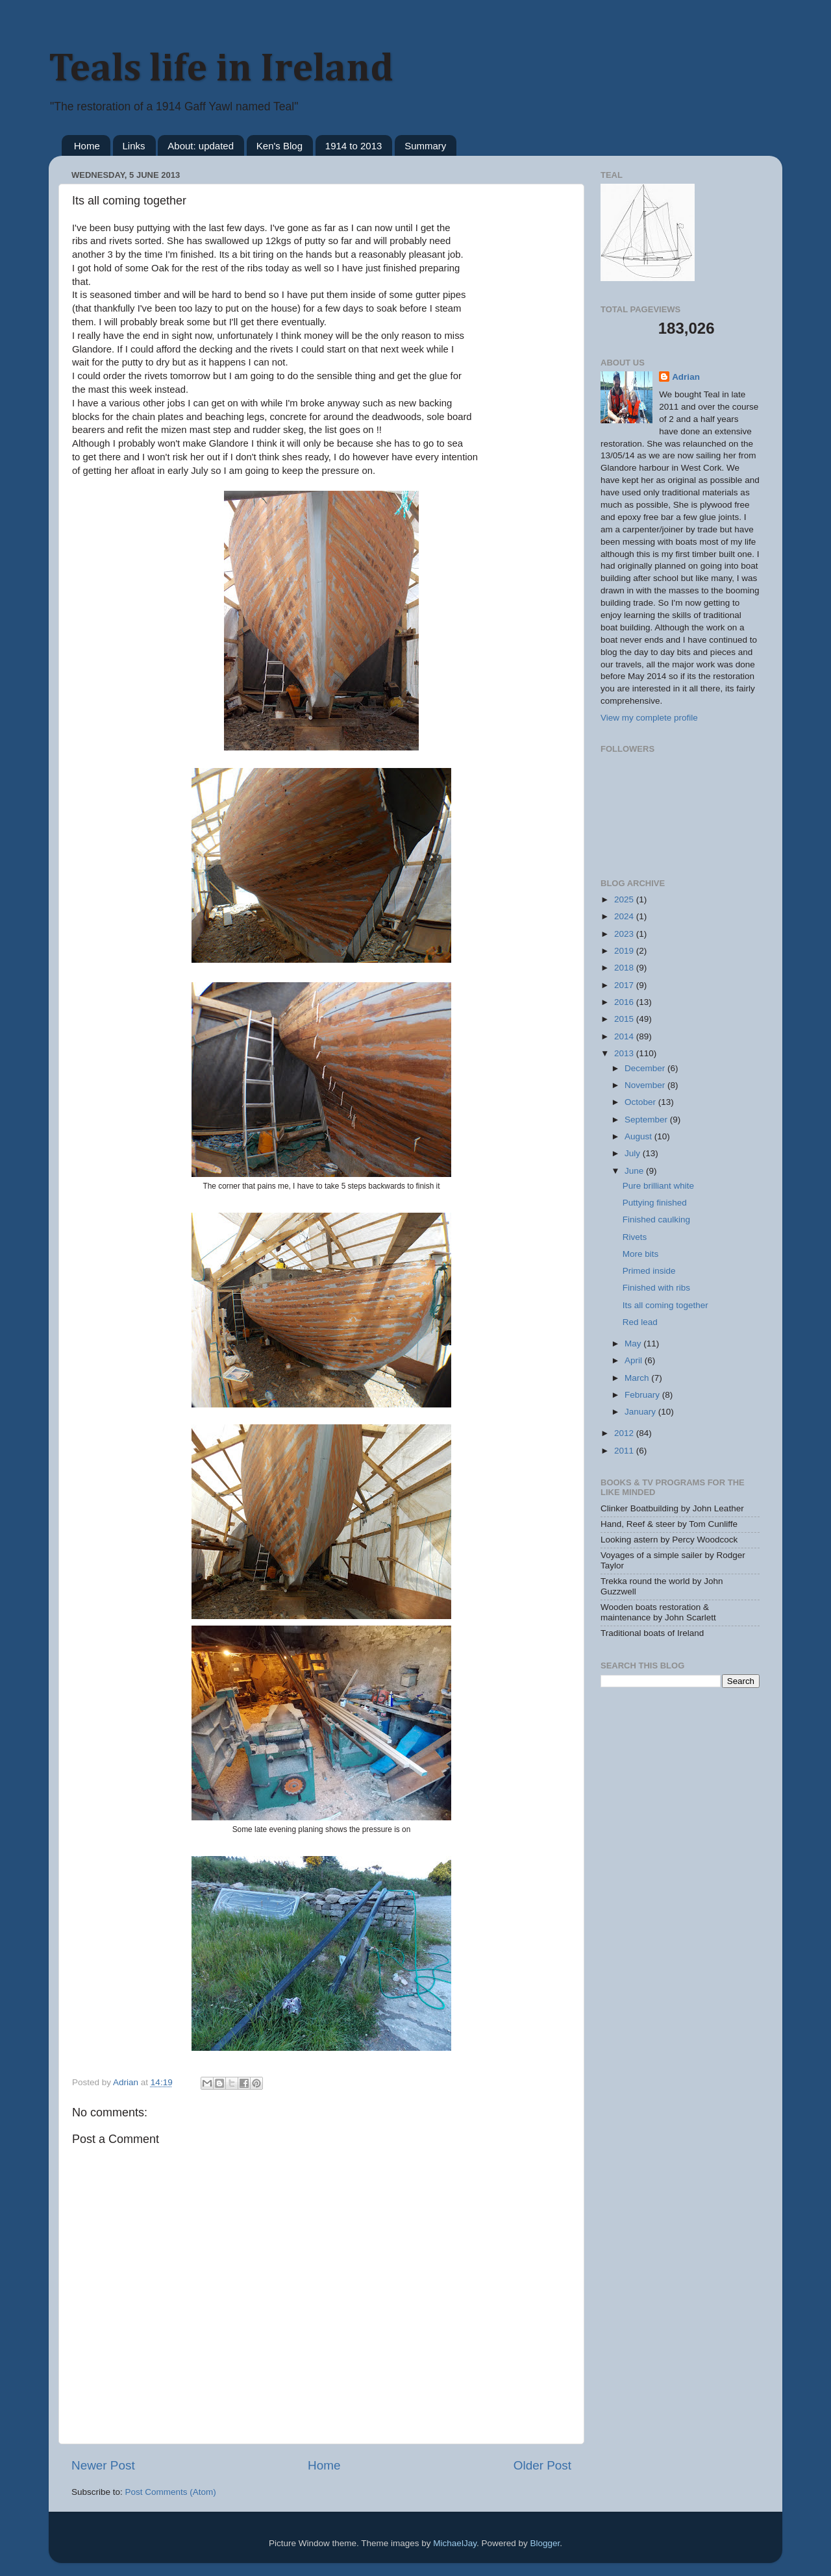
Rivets (635, 1237)
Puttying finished (655, 1203)
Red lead (640, 1322)
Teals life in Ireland (221, 69)
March (638, 1378)
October (641, 1102)
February (643, 1395)
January (641, 1412)
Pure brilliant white (658, 1186)
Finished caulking (656, 1219)
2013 (625, 1053)
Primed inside (649, 1271)
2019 (625, 951)
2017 (625, 985)
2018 (625, 967)
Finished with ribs (656, 1288)
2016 (625, 1002)
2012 (625, 1433)
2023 (625, 934)
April (635, 1360)
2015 (625, 1019)
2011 (625, 1450)
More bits (641, 1254)
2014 (625, 1036)
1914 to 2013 (353, 145)
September (647, 1119)
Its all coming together (665, 1305)
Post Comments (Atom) (170, 2492)
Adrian (686, 377)
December (646, 1068)
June (635, 1171)
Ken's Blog (279, 145)
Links (134, 145)
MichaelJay (455, 2543)
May (634, 1343)
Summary (425, 145)
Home (87, 145)
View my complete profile (649, 718)
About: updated (200, 145)
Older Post (542, 2465)
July (634, 1153)
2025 (625, 899)
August (639, 1136)
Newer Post (103, 2465)
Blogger (545, 2543)
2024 (625, 916)
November (646, 1085)
